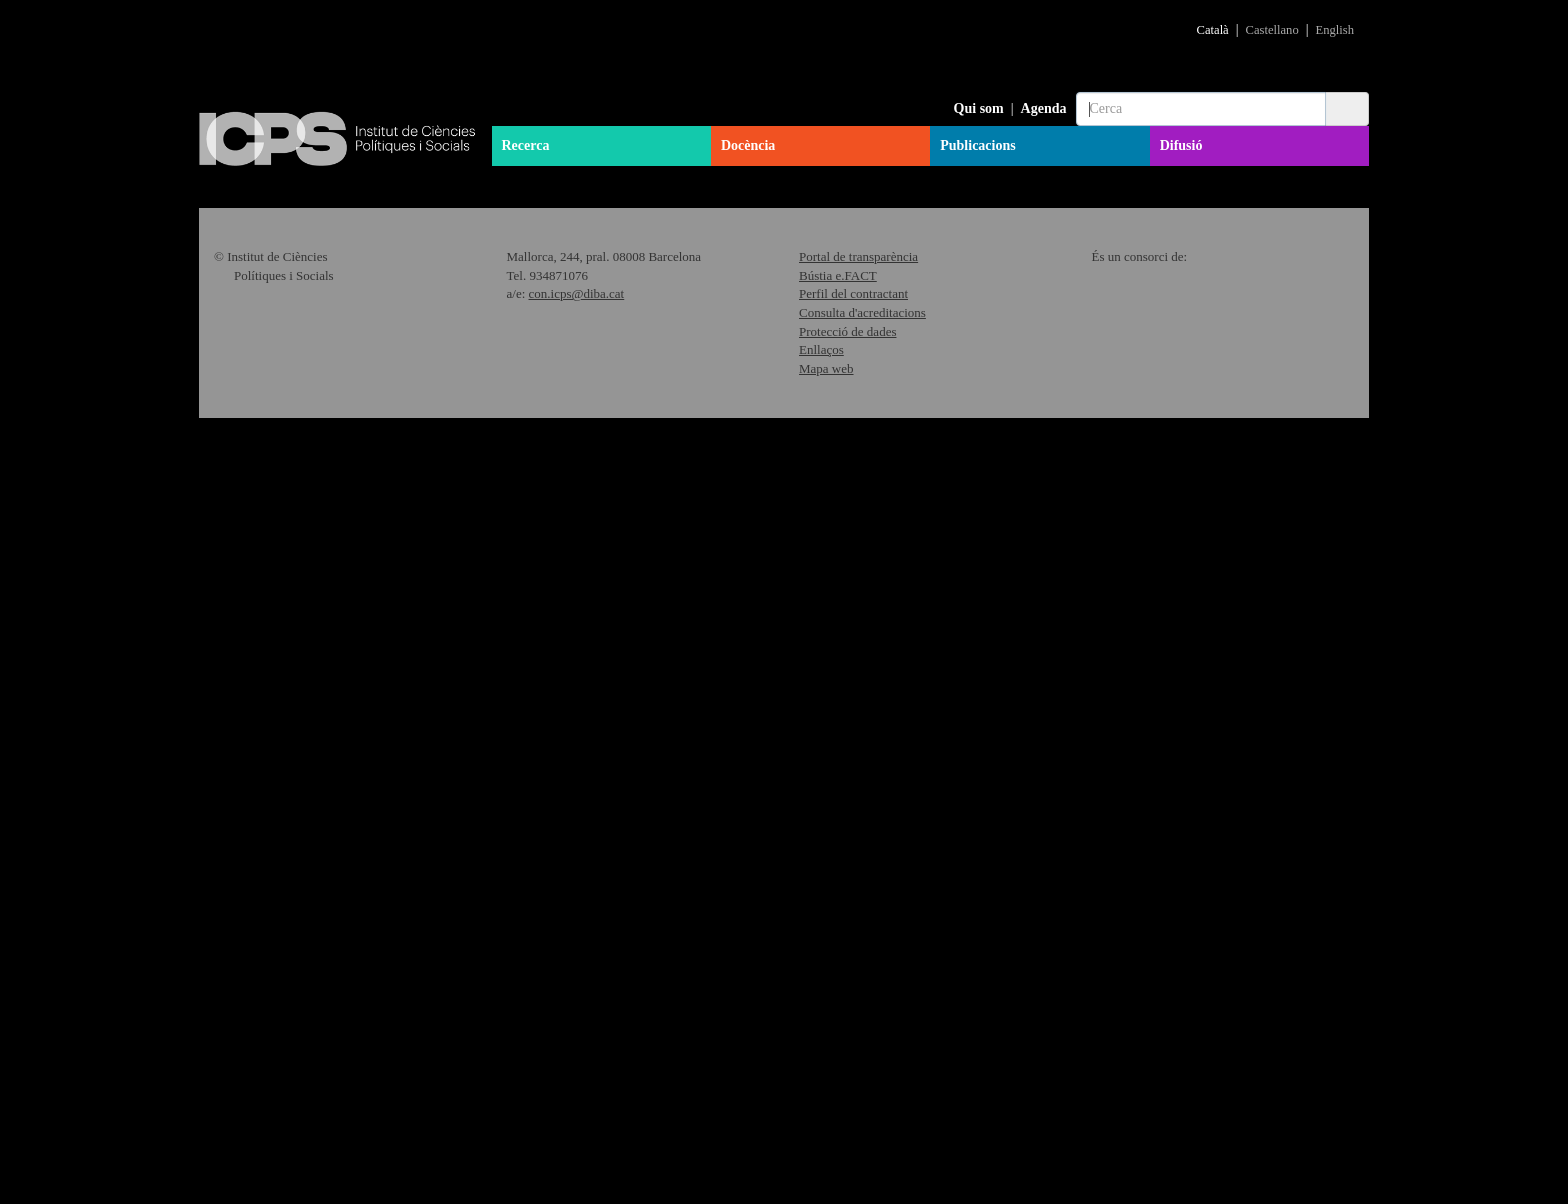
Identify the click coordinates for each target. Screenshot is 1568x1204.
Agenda (1044, 108)
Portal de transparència (858, 1042)
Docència (748, 145)
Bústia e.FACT (838, 1060)
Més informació (706, 465)
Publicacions (977, 145)
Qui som (979, 108)
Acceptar (1204, 1169)
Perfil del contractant (853, 1079)
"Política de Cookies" (1183, 1135)
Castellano (1272, 30)
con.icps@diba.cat (577, 1079)
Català (1213, 30)
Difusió (1181, 145)
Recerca (526, 145)
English (1335, 30)
